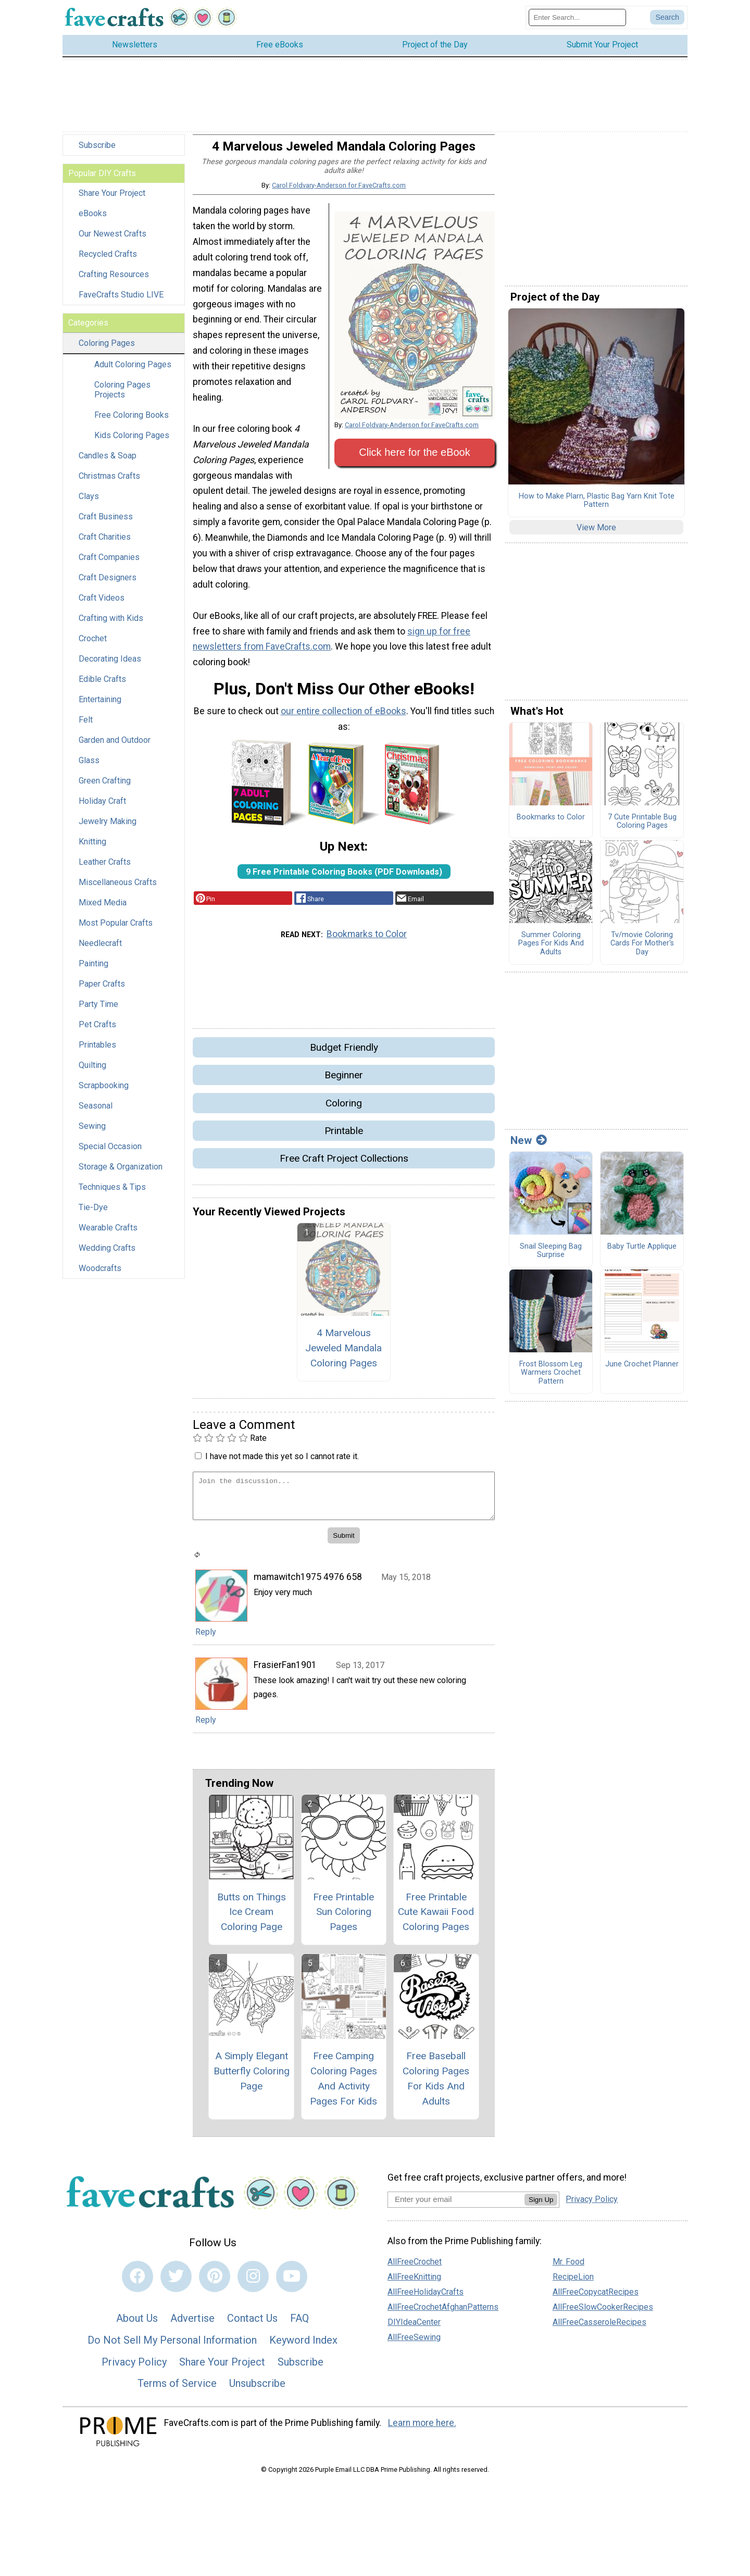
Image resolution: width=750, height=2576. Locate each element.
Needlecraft (100, 952)
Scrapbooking (104, 1094)
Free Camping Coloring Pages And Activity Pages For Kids (343, 2087)
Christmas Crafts (109, 485)
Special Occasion (110, 1155)
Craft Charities (105, 546)
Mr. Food (568, 2270)
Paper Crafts (102, 993)
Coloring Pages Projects (122, 398)
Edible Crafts (102, 688)
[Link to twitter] (176, 2284)
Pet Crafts (97, 1033)
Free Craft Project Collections (344, 1167)
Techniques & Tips (112, 1196)
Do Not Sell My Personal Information (172, 2349)
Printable (343, 1140)
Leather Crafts (105, 871)
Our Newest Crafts (112, 242)
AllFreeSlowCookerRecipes (603, 2316)
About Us (137, 2327)
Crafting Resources (114, 283)
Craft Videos (101, 607)
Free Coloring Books (131, 424)
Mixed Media (103, 911)
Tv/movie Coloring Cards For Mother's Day (642, 952)
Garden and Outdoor (115, 749)
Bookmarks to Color (367, 943)
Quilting (92, 1074)
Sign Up (541, 2208)
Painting (93, 972)
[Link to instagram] (253, 2284)
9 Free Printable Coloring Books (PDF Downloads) (344, 880)
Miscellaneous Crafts (118, 891)
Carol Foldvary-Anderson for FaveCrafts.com (339, 194)
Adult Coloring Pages (132, 373)
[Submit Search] (667, 22)
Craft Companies (109, 566)
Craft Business (106, 525)
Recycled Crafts (108, 263)
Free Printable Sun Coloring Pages (343, 1920)
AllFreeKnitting (414, 2286)
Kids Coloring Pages (131, 444)
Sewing (92, 1135)
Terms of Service (177, 2392)
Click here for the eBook (414, 461)
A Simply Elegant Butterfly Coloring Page (252, 2080)
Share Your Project (112, 202)
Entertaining (100, 708)
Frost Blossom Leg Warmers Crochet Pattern (550, 1381)
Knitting (92, 850)
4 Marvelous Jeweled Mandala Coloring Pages (343, 1357)
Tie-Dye (93, 1216)
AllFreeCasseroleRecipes (599, 2331)
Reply (205, 1641)
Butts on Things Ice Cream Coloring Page (251, 1920)
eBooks (93, 222)
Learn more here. (422, 2431)
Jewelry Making (107, 830)
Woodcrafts (100, 1277)
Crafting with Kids (111, 627)
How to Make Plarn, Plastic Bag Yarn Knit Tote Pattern (596, 509)
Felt (86, 728)
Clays (89, 505)
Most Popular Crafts (116, 932)
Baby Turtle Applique (642, 1255)
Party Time (98, 1013)
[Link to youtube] (291, 2284)
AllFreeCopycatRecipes (596, 2301)
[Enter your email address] (456, 2207)
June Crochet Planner (642, 1372)
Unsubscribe (257, 2392)
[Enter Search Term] (577, 21)
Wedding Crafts (107, 1257)
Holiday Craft (102, 810)
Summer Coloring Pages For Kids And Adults (551, 952)
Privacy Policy (134, 2370)
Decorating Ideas (110, 668)
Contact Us (252, 2327)
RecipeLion (573, 2286)
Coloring (344, 1111)
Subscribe (97, 154)
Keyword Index (303, 2349)
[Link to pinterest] (214, 2284)
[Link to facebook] (137, 2284)
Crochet (93, 647)
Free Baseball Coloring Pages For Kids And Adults (436, 2087)
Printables (97, 1054)
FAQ (299, 2327)
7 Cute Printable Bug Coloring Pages (642, 830)
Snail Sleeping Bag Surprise (551, 1259)
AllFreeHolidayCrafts (426, 2301)
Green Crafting (105, 789)
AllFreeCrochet (415, 2270)
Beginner (343, 1084)
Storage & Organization (120, 1175)
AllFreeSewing (414, 2346)
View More (596, 536)
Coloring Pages (107, 352)
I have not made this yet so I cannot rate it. (282, 1465)
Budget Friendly (344, 1056)
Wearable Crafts (108, 1236)
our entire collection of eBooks (343, 720)
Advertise (192, 2327)
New (528, 1149)
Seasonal (96, 1114)
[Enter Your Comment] (344, 1504)
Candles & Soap (107, 464)
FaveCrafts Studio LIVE (121, 303)
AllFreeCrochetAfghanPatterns (443, 2316)
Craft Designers (107, 586)
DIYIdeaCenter (414, 2331)
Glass (89, 769)
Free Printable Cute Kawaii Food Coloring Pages (436, 1920)
